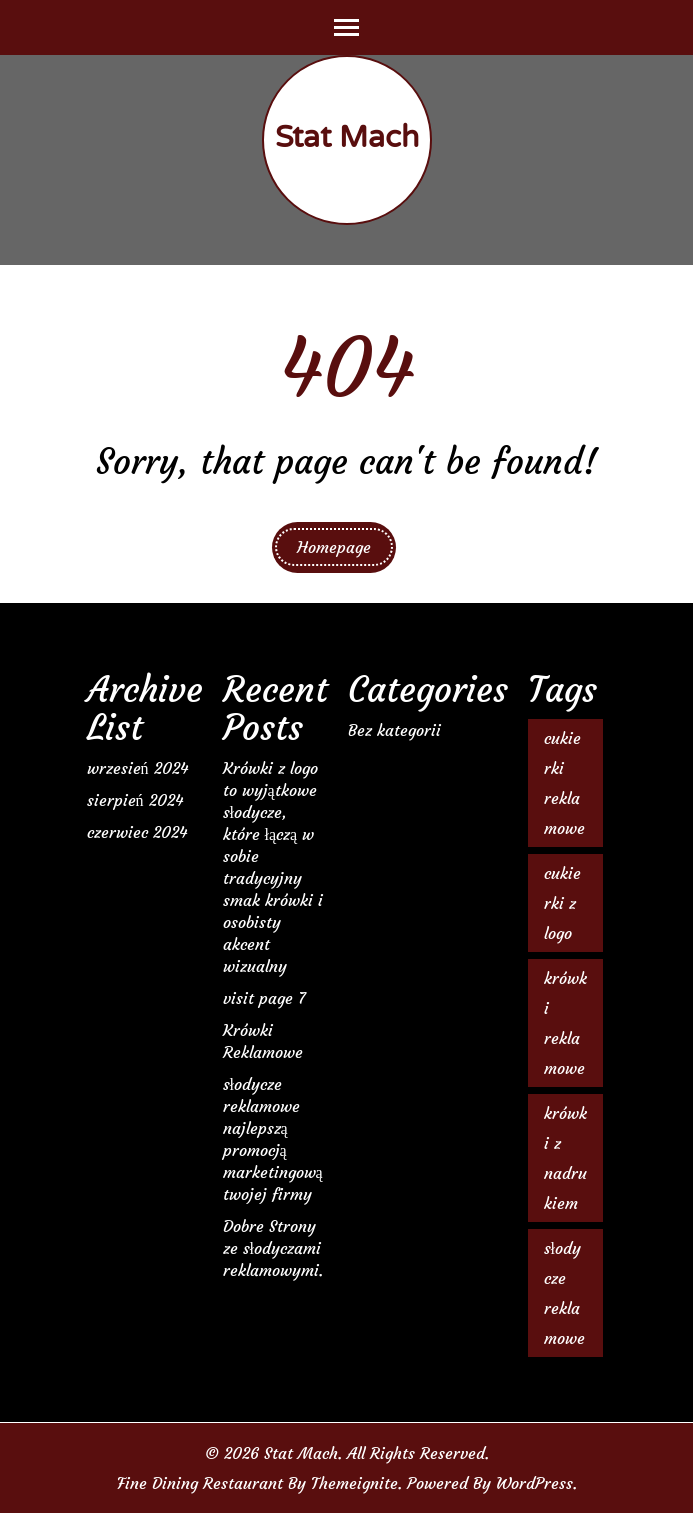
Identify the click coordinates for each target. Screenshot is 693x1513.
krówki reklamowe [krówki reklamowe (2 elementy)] (565, 1023)
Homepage (334, 547)
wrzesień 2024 (137, 768)
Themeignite (354, 1483)
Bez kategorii (394, 730)
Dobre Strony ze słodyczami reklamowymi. (273, 1248)
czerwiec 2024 (137, 832)
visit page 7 (264, 998)
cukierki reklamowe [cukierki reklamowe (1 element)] (564, 783)
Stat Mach (347, 137)
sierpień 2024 (135, 800)
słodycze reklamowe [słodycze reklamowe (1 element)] (564, 1293)
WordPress (534, 1483)
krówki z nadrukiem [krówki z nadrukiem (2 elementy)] (565, 1158)
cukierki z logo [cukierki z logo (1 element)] (562, 903)
